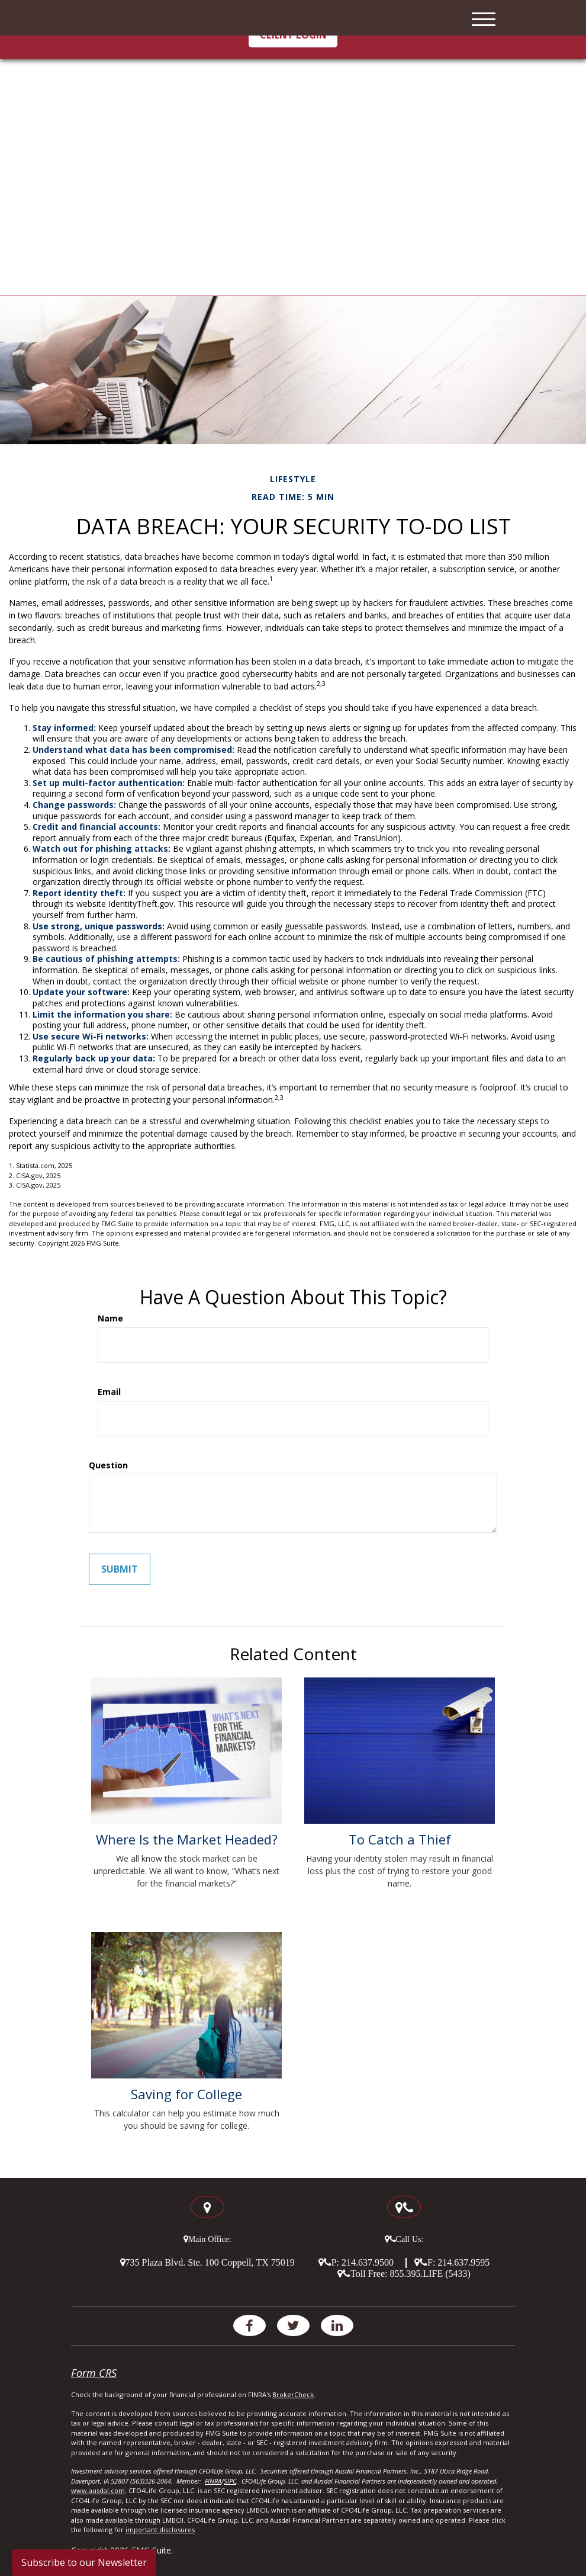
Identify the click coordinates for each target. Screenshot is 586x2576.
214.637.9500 (368, 2262)
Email (109, 1392)
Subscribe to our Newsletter (84, 2562)
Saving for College (186, 2094)
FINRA (213, 2480)
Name (110, 1318)
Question (108, 1465)
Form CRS (94, 2373)
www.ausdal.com (98, 2490)
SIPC (230, 2480)
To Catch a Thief (400, 1839)
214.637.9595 (463, 2262)
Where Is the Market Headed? (187, 1839)
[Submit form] (119, 1569)
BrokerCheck (293, 2394)
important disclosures (160, 2529)
